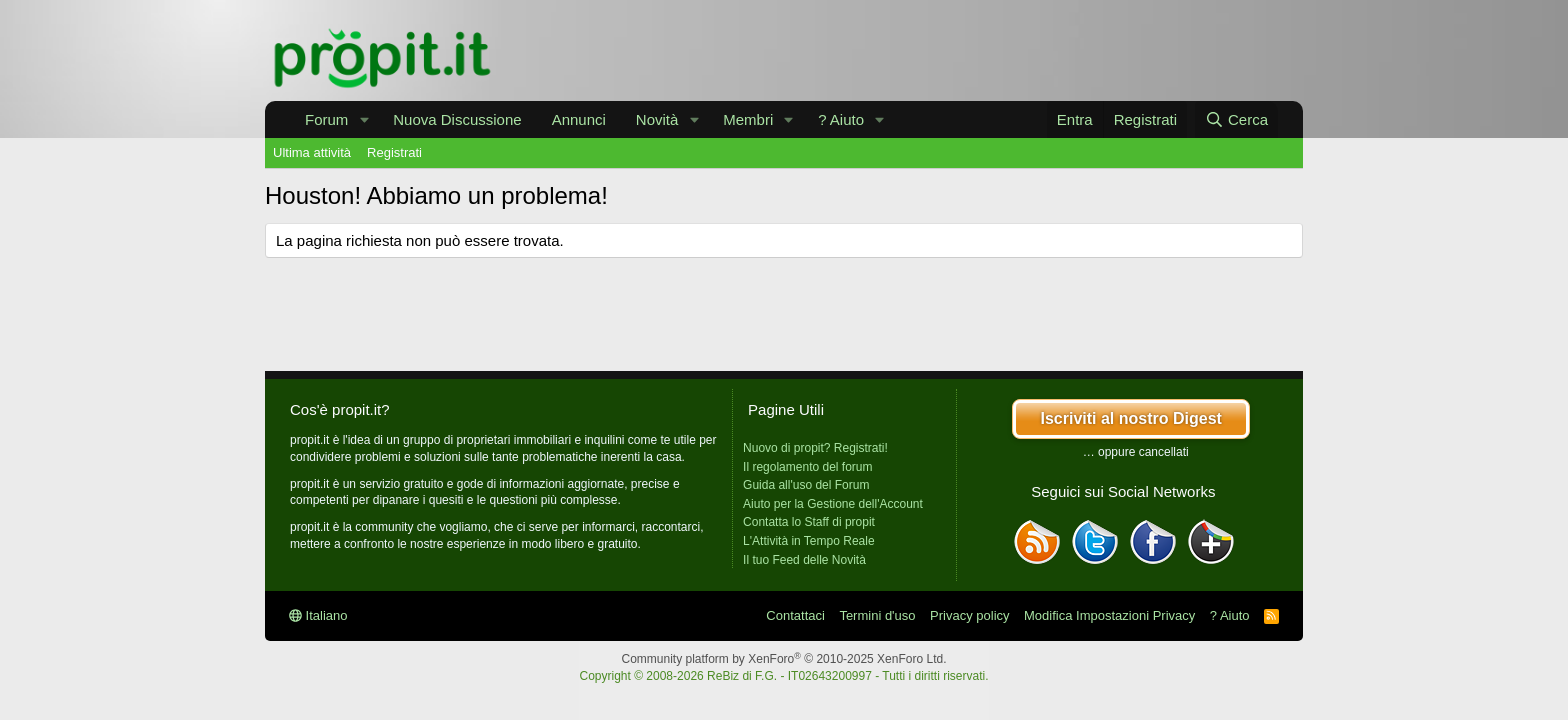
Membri (748, 119)
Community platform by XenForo (784, 659)
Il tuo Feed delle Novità (804, 560)
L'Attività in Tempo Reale (808, 541)
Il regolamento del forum (807, 467)
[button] (364, 119)
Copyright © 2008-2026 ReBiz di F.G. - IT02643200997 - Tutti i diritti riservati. (783, 676)
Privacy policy (969, 615)
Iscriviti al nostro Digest (1130, 418)
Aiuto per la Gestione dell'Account (833, 504)
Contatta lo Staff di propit (809, 522)
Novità (657, 119)
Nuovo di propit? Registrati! (815, 448)
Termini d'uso (877, 615)
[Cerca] (1236, 119)
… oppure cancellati (1136, 452)
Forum (326, 119)
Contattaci (795, 615)
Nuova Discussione (457, 119)
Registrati (394, 152)
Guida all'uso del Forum (806, 485)
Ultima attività (312, 152)
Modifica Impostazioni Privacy (1109, 615)
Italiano (318, 615)
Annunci (579, 119)
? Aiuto (841, 119)
